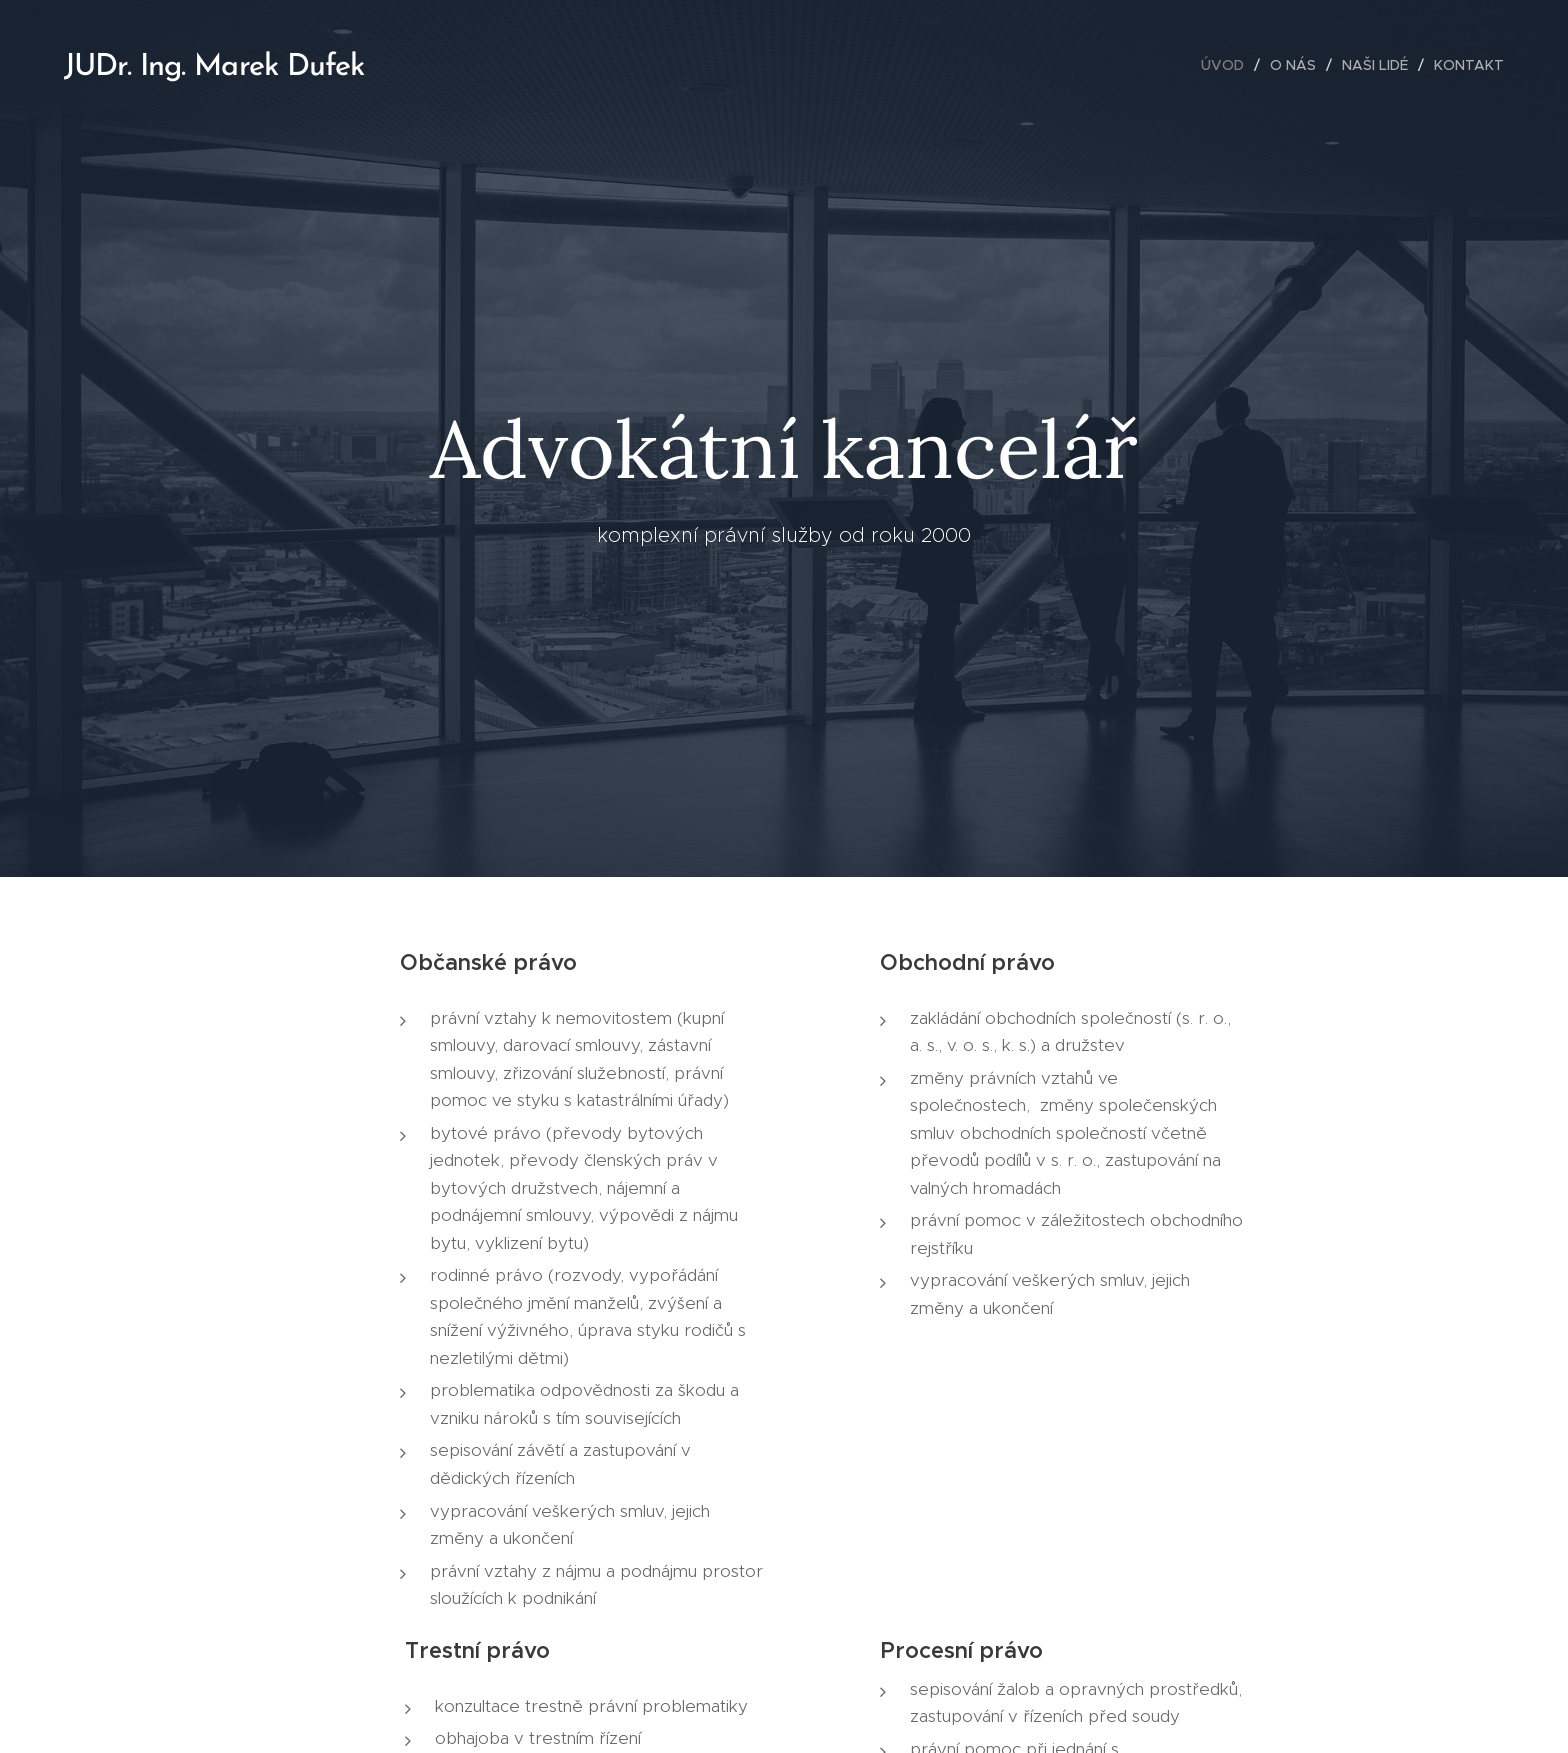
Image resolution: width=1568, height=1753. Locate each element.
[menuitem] (1228, 65)
